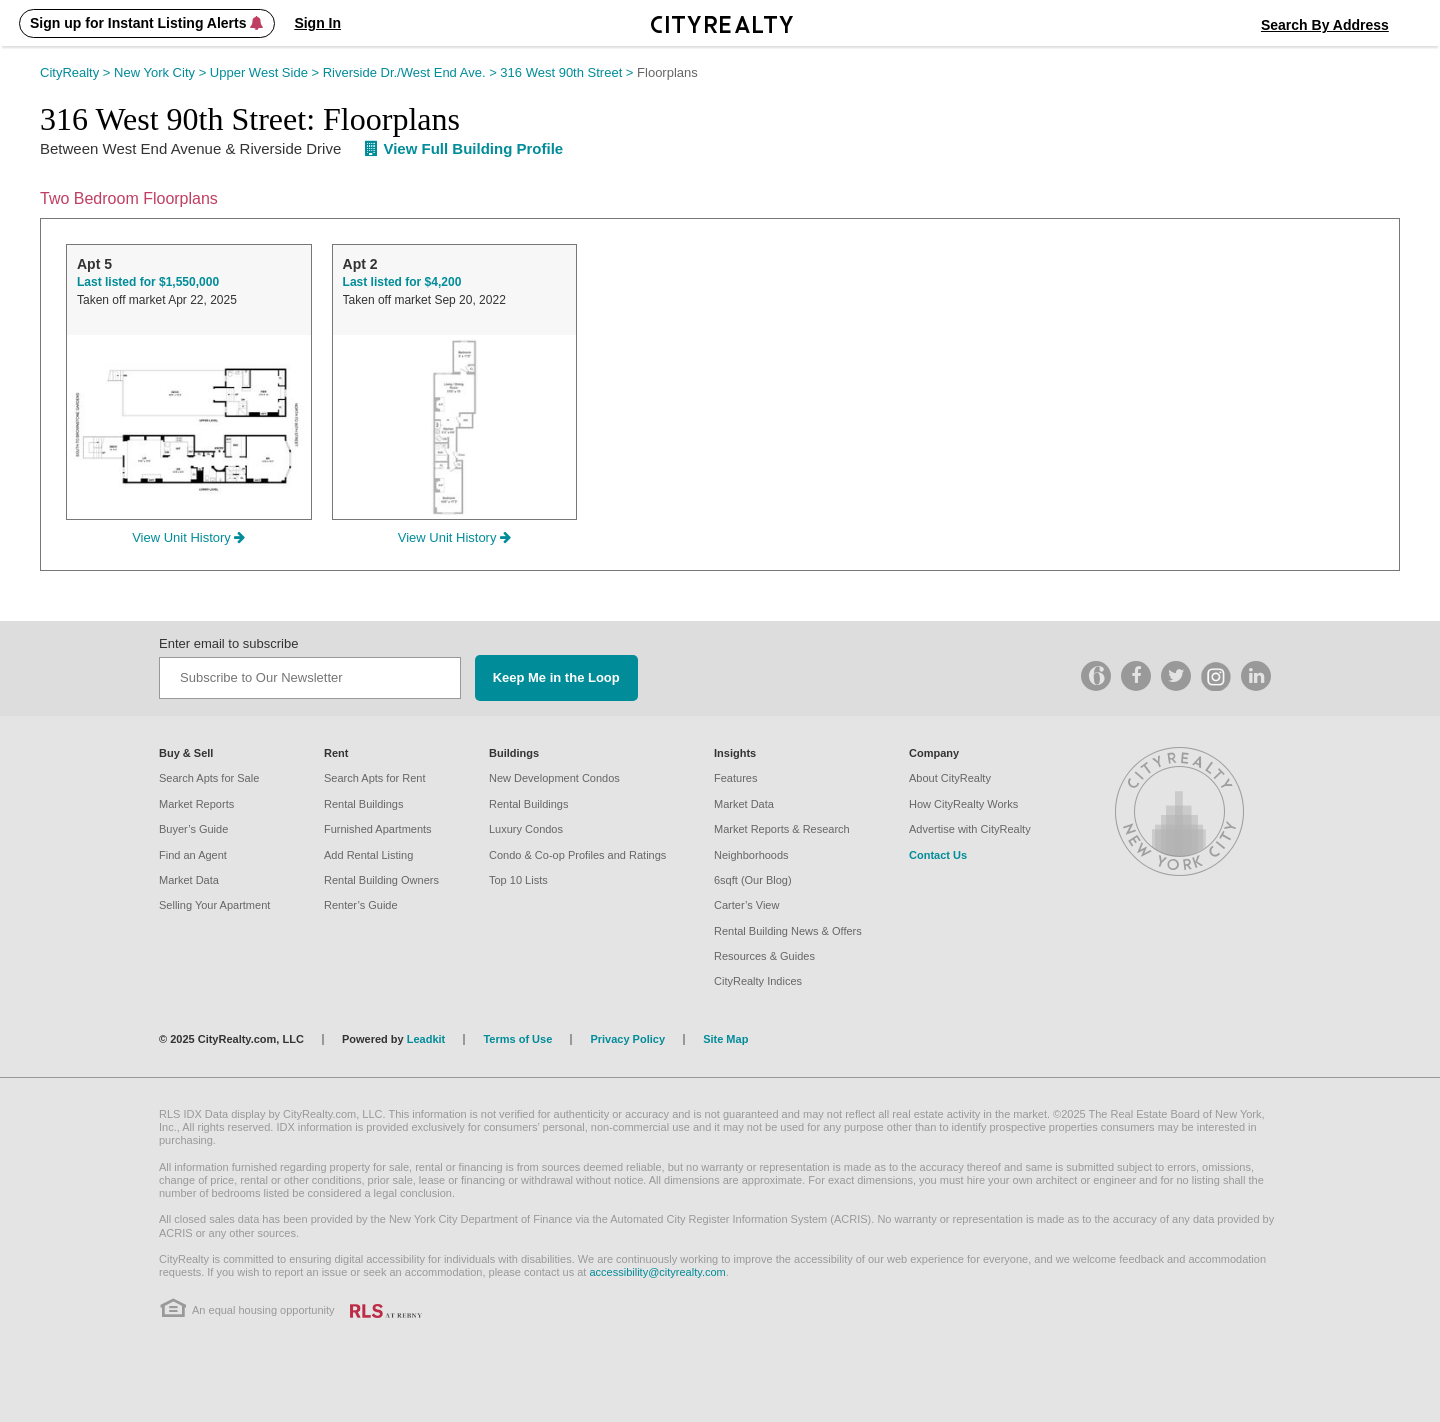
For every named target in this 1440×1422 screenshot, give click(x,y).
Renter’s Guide (361, 905)
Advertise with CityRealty (970, 829)
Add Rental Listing (368, 855)
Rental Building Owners (381, 880)
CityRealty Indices (758, 981)
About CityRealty (950, 778)
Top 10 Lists (518, 880)
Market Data (189, 880)
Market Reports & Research (782, 829)
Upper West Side (266, 72)
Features (735, 778)
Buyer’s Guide (193, 829)
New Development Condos (554, 778)
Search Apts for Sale (209, 778)
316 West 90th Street (568, 72)
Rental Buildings (364, 804)
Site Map (725, 1039)
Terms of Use (517, 1039)
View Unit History (188, 537)
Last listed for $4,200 (402, 282)
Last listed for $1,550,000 (148, 282)
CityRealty (77, 72)
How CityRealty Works (963, 804)
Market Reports (196, 804)
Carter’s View (746, 905)
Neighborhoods (751, 855)
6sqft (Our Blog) (753, 880)
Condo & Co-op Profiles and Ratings (577, 855)
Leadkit (426, 1039)
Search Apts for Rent (375, 778)
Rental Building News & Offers (788, 931)
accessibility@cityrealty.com (657, 1272)
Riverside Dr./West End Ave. (412, 72)
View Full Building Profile (464, 148)
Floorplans (667, 72)
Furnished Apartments (378, 829)
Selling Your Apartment (214, 905)
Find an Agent (193, 855)
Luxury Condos (526, 829)
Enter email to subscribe (228, 643)
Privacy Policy (627, 1039)
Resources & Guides (764, 956)
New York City (162, 72)
